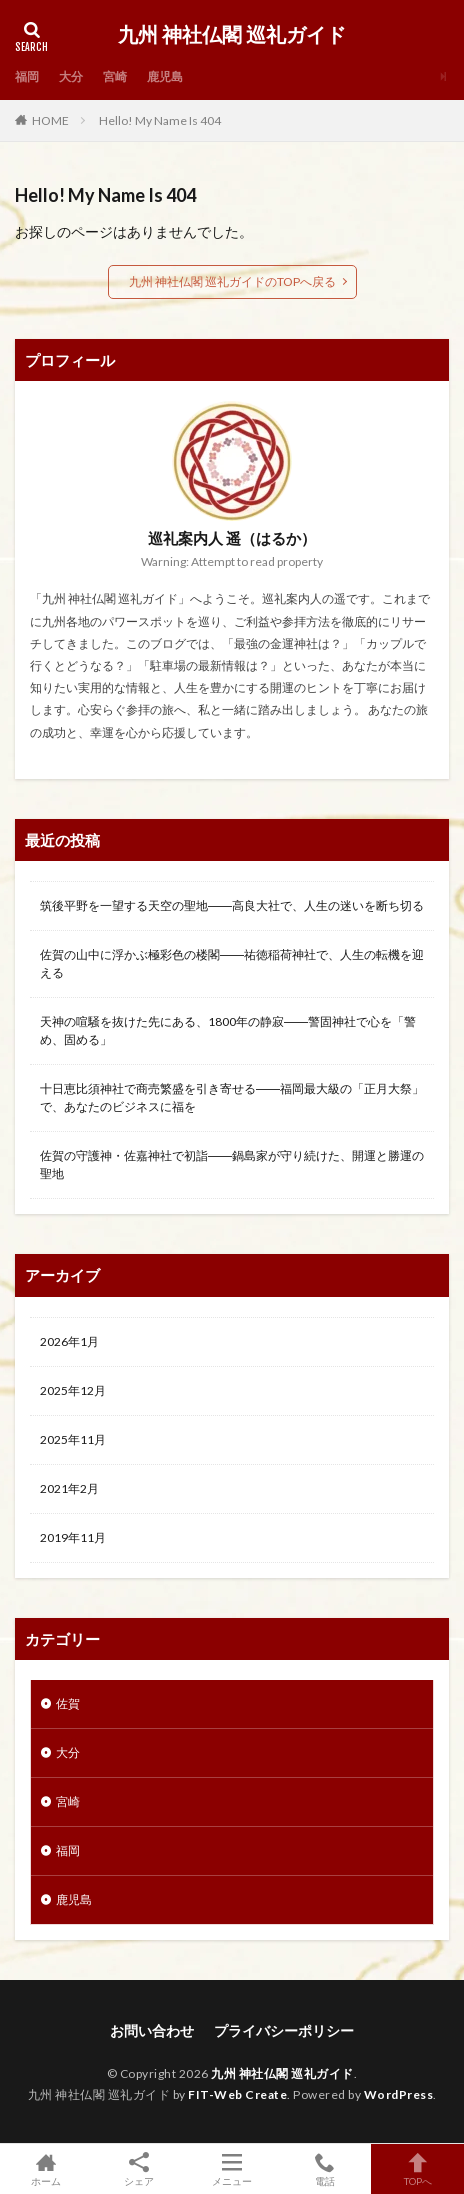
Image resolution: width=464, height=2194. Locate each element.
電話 (324, 2169)
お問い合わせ (152, 2030)
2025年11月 (73, 1439)
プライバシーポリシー (284, 2030)
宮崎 (115, 76)
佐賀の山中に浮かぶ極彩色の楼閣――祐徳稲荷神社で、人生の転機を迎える (232, 963)
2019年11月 (73, 1537)
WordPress (399, 2094)
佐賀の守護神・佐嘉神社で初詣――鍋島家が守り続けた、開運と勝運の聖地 (232, 1164)
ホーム (46, 2169)
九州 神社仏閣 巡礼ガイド (232, 35)
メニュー (232, 2169)
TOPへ (417, 2169)
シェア (139, 2169)
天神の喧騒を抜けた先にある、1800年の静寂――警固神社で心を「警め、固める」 (228, 1030)
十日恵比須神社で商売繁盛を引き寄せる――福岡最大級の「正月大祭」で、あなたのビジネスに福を (232, 1097)
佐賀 (68, 1703)
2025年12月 (73, 1390)
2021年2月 (69, 1488)
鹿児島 (165, 76)
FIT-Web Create (237, 2094)
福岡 (27, 76)
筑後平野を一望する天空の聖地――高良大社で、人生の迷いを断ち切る (232, 905)
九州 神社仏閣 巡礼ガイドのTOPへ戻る (232, 281)
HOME (50, 120)
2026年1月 (69, 1341)
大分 (71, 76)
